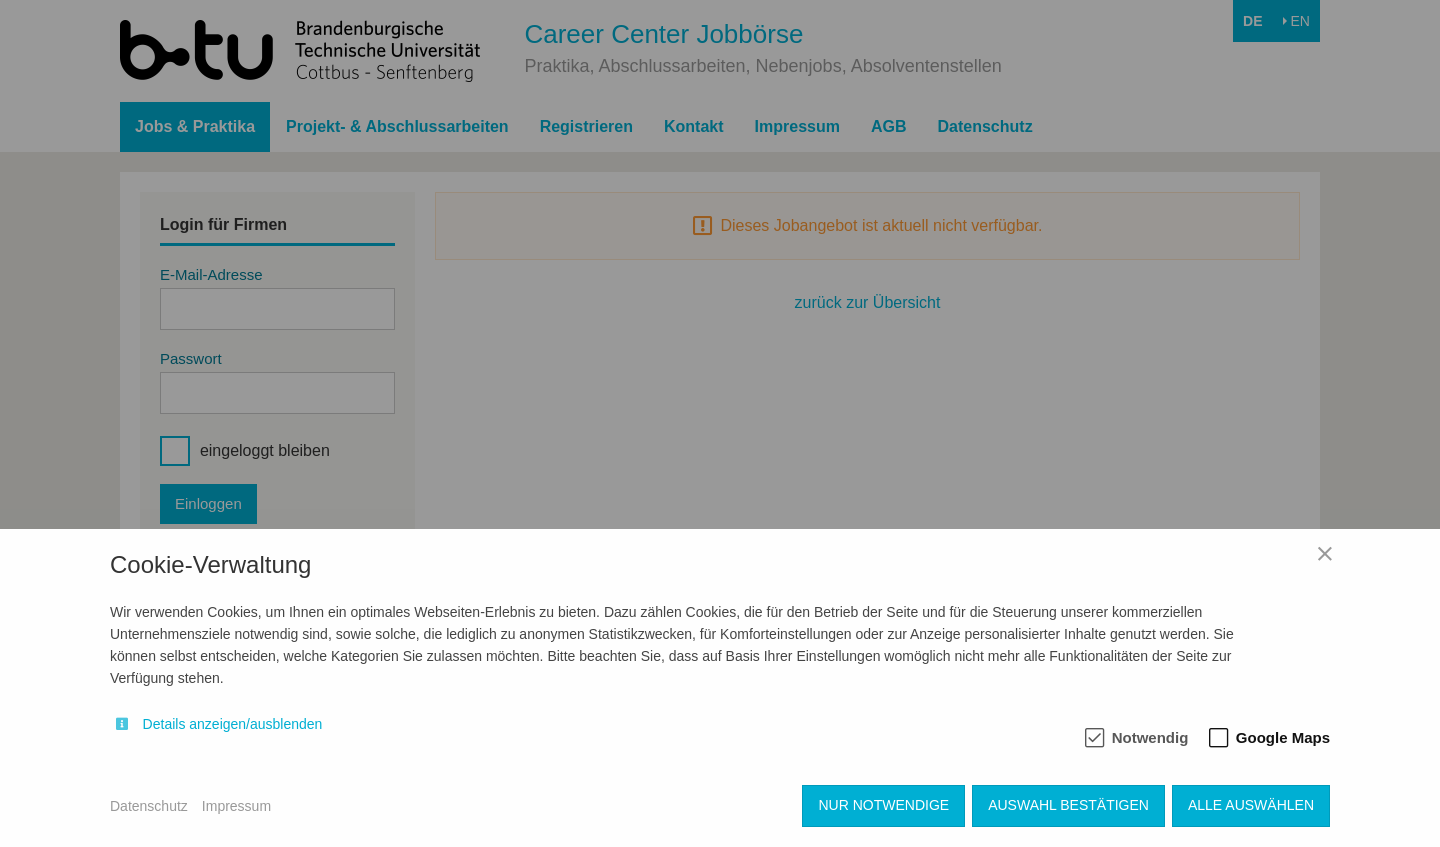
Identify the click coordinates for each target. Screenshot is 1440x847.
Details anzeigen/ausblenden (233, 724)
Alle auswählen (1251, 805)
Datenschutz (149, 806)
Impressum (236, 806)
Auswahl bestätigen (1068, 805)
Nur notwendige (883, 805)
